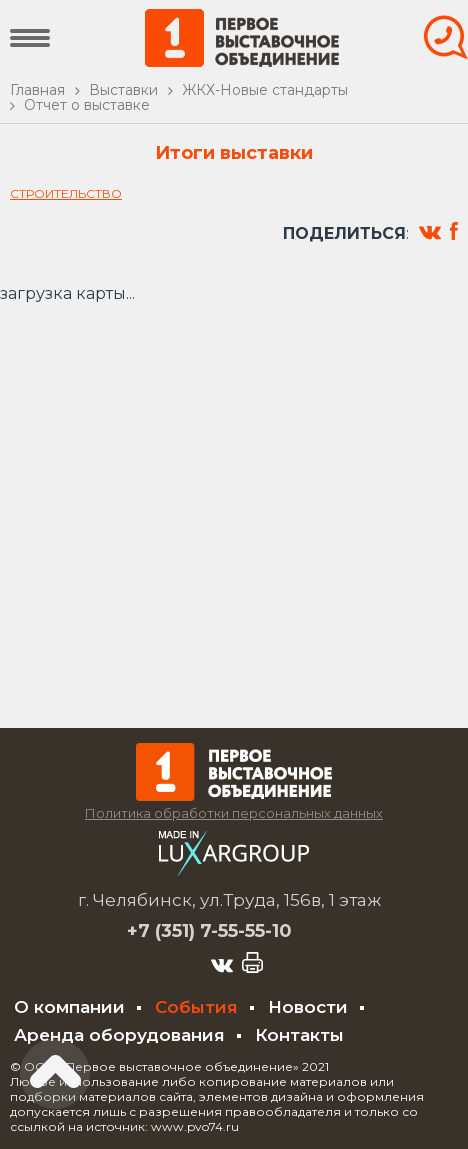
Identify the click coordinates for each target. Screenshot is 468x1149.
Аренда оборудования (119, 1035)
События (196, 1007)
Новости (308, 1007)
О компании (69, 1007)
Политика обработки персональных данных (234, 813)
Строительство (66, 193)
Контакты (299, 1035)
